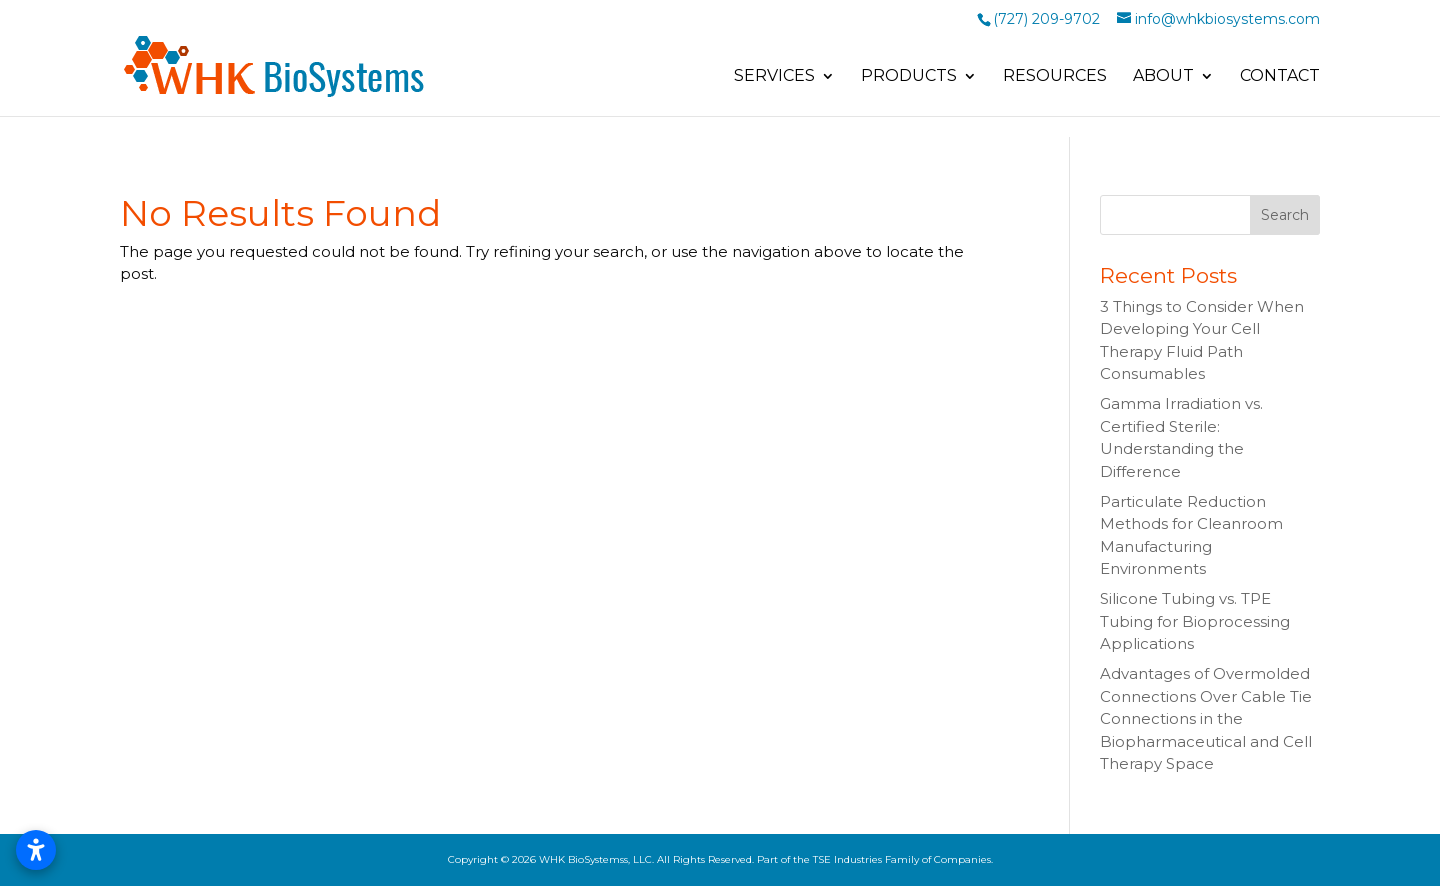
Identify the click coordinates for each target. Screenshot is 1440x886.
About (1163, 77)
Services (774, 77)
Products (909, 77)
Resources (1055, 77)
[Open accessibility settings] (36, 850)
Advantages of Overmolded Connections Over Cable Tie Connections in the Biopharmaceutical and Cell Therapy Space (1206, 718)
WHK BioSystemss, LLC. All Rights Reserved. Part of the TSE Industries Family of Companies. (766, 859)
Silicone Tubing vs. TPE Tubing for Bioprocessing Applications (1195, 621)
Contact (1280, 77)
